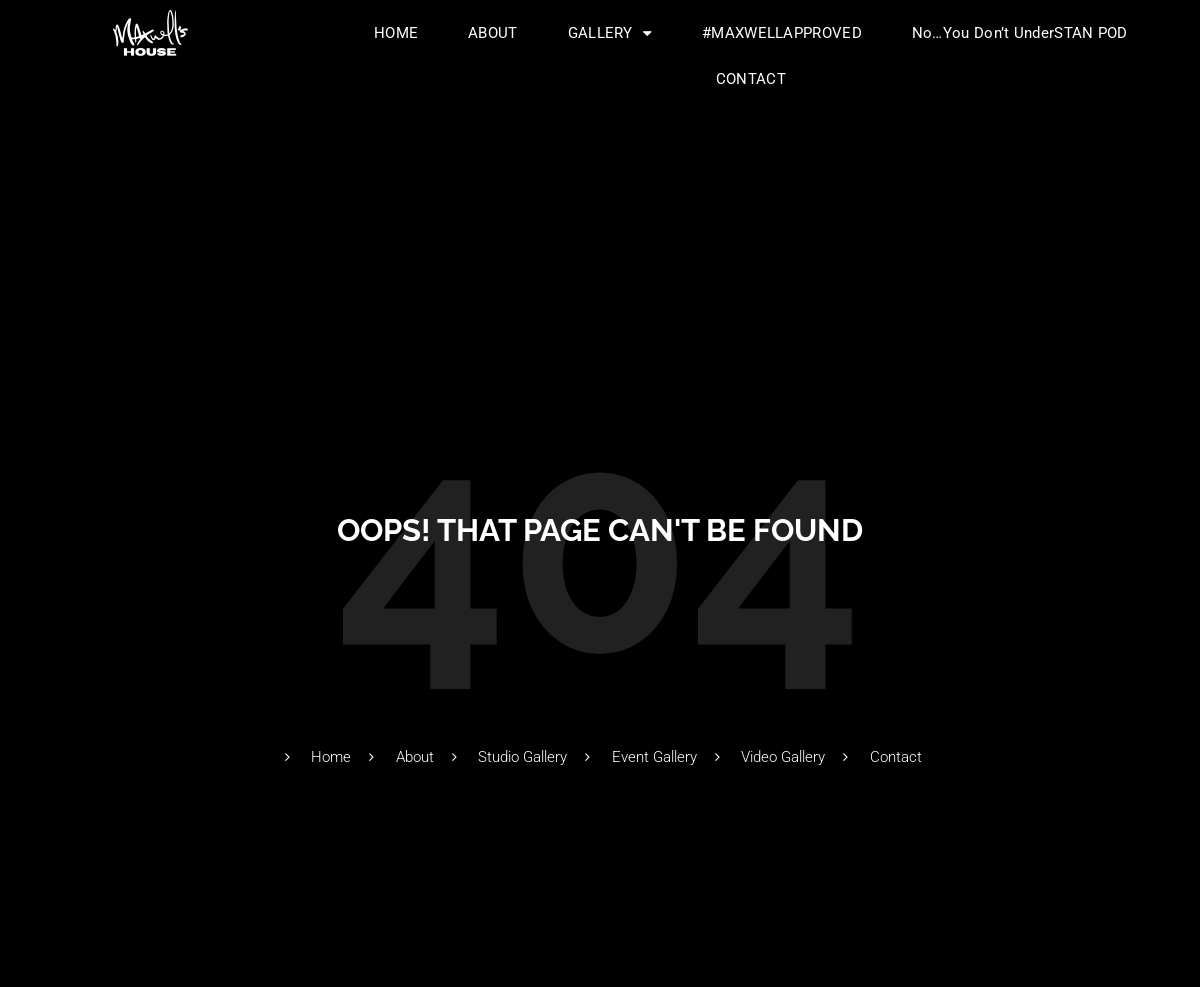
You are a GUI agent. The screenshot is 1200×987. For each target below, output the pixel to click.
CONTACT (751, 79)
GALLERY (610, 33)
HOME (396, 33)
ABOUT (493, 33)
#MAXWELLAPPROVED (782, 33)
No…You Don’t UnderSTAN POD (1020, 33)
